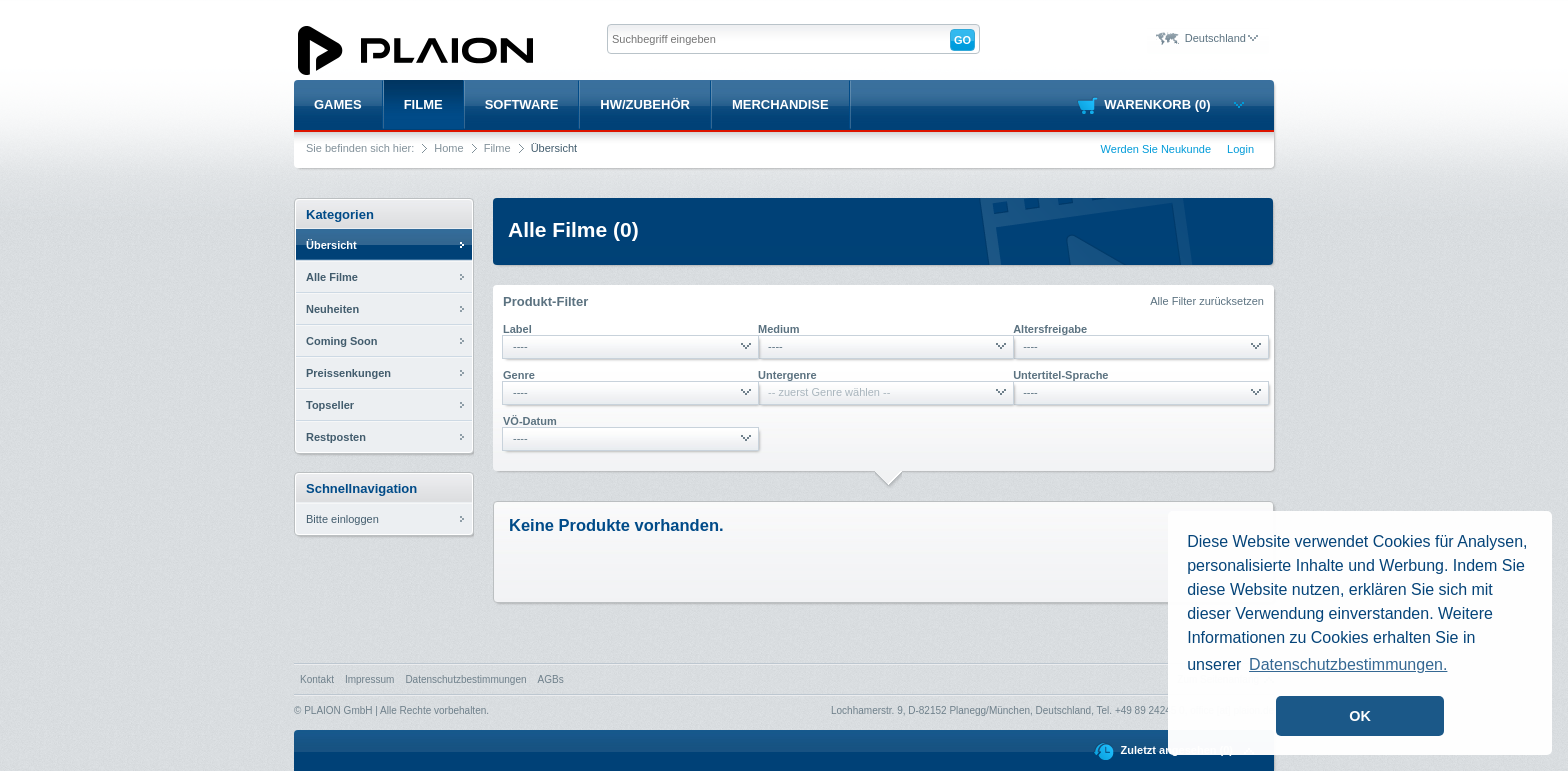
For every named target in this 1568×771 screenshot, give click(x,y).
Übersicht (331, 245)
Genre (519, 375)
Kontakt (317, 679)
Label (517, 329)
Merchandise (780, 104)
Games (338, 104)
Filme (423, 104)
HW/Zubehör (645, 104)
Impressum (369, 679)
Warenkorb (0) (1173, 104)
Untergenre (787, 375)
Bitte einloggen (342, 519)
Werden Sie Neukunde (1156, 149)
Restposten (336, 437)
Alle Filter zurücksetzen (1207, 301)
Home (448, 148)
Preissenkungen (348, 373)
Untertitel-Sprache (1060, 375)
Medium (779, 329)
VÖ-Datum (530, 421)
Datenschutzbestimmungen (465, 679)
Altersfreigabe (1050, 329)
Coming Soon (342, 341)
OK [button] (1360, 716)
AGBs (551, 679)
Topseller (330, 405)
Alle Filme (332, 277)
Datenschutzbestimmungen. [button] (1348, 664)
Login (1240, 149)
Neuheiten (332, 309)
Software (522, 104)
